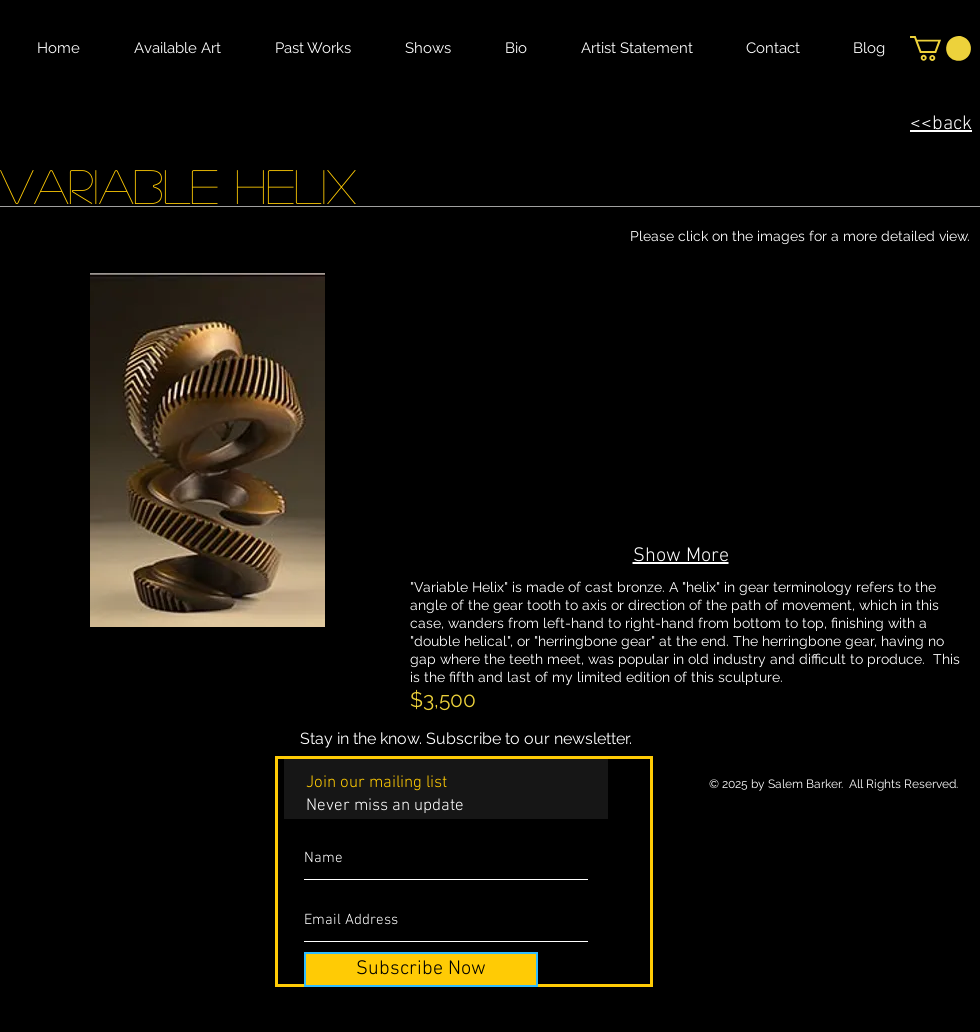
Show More (681, 556)
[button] (940, 48)
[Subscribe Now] (421, 969)
